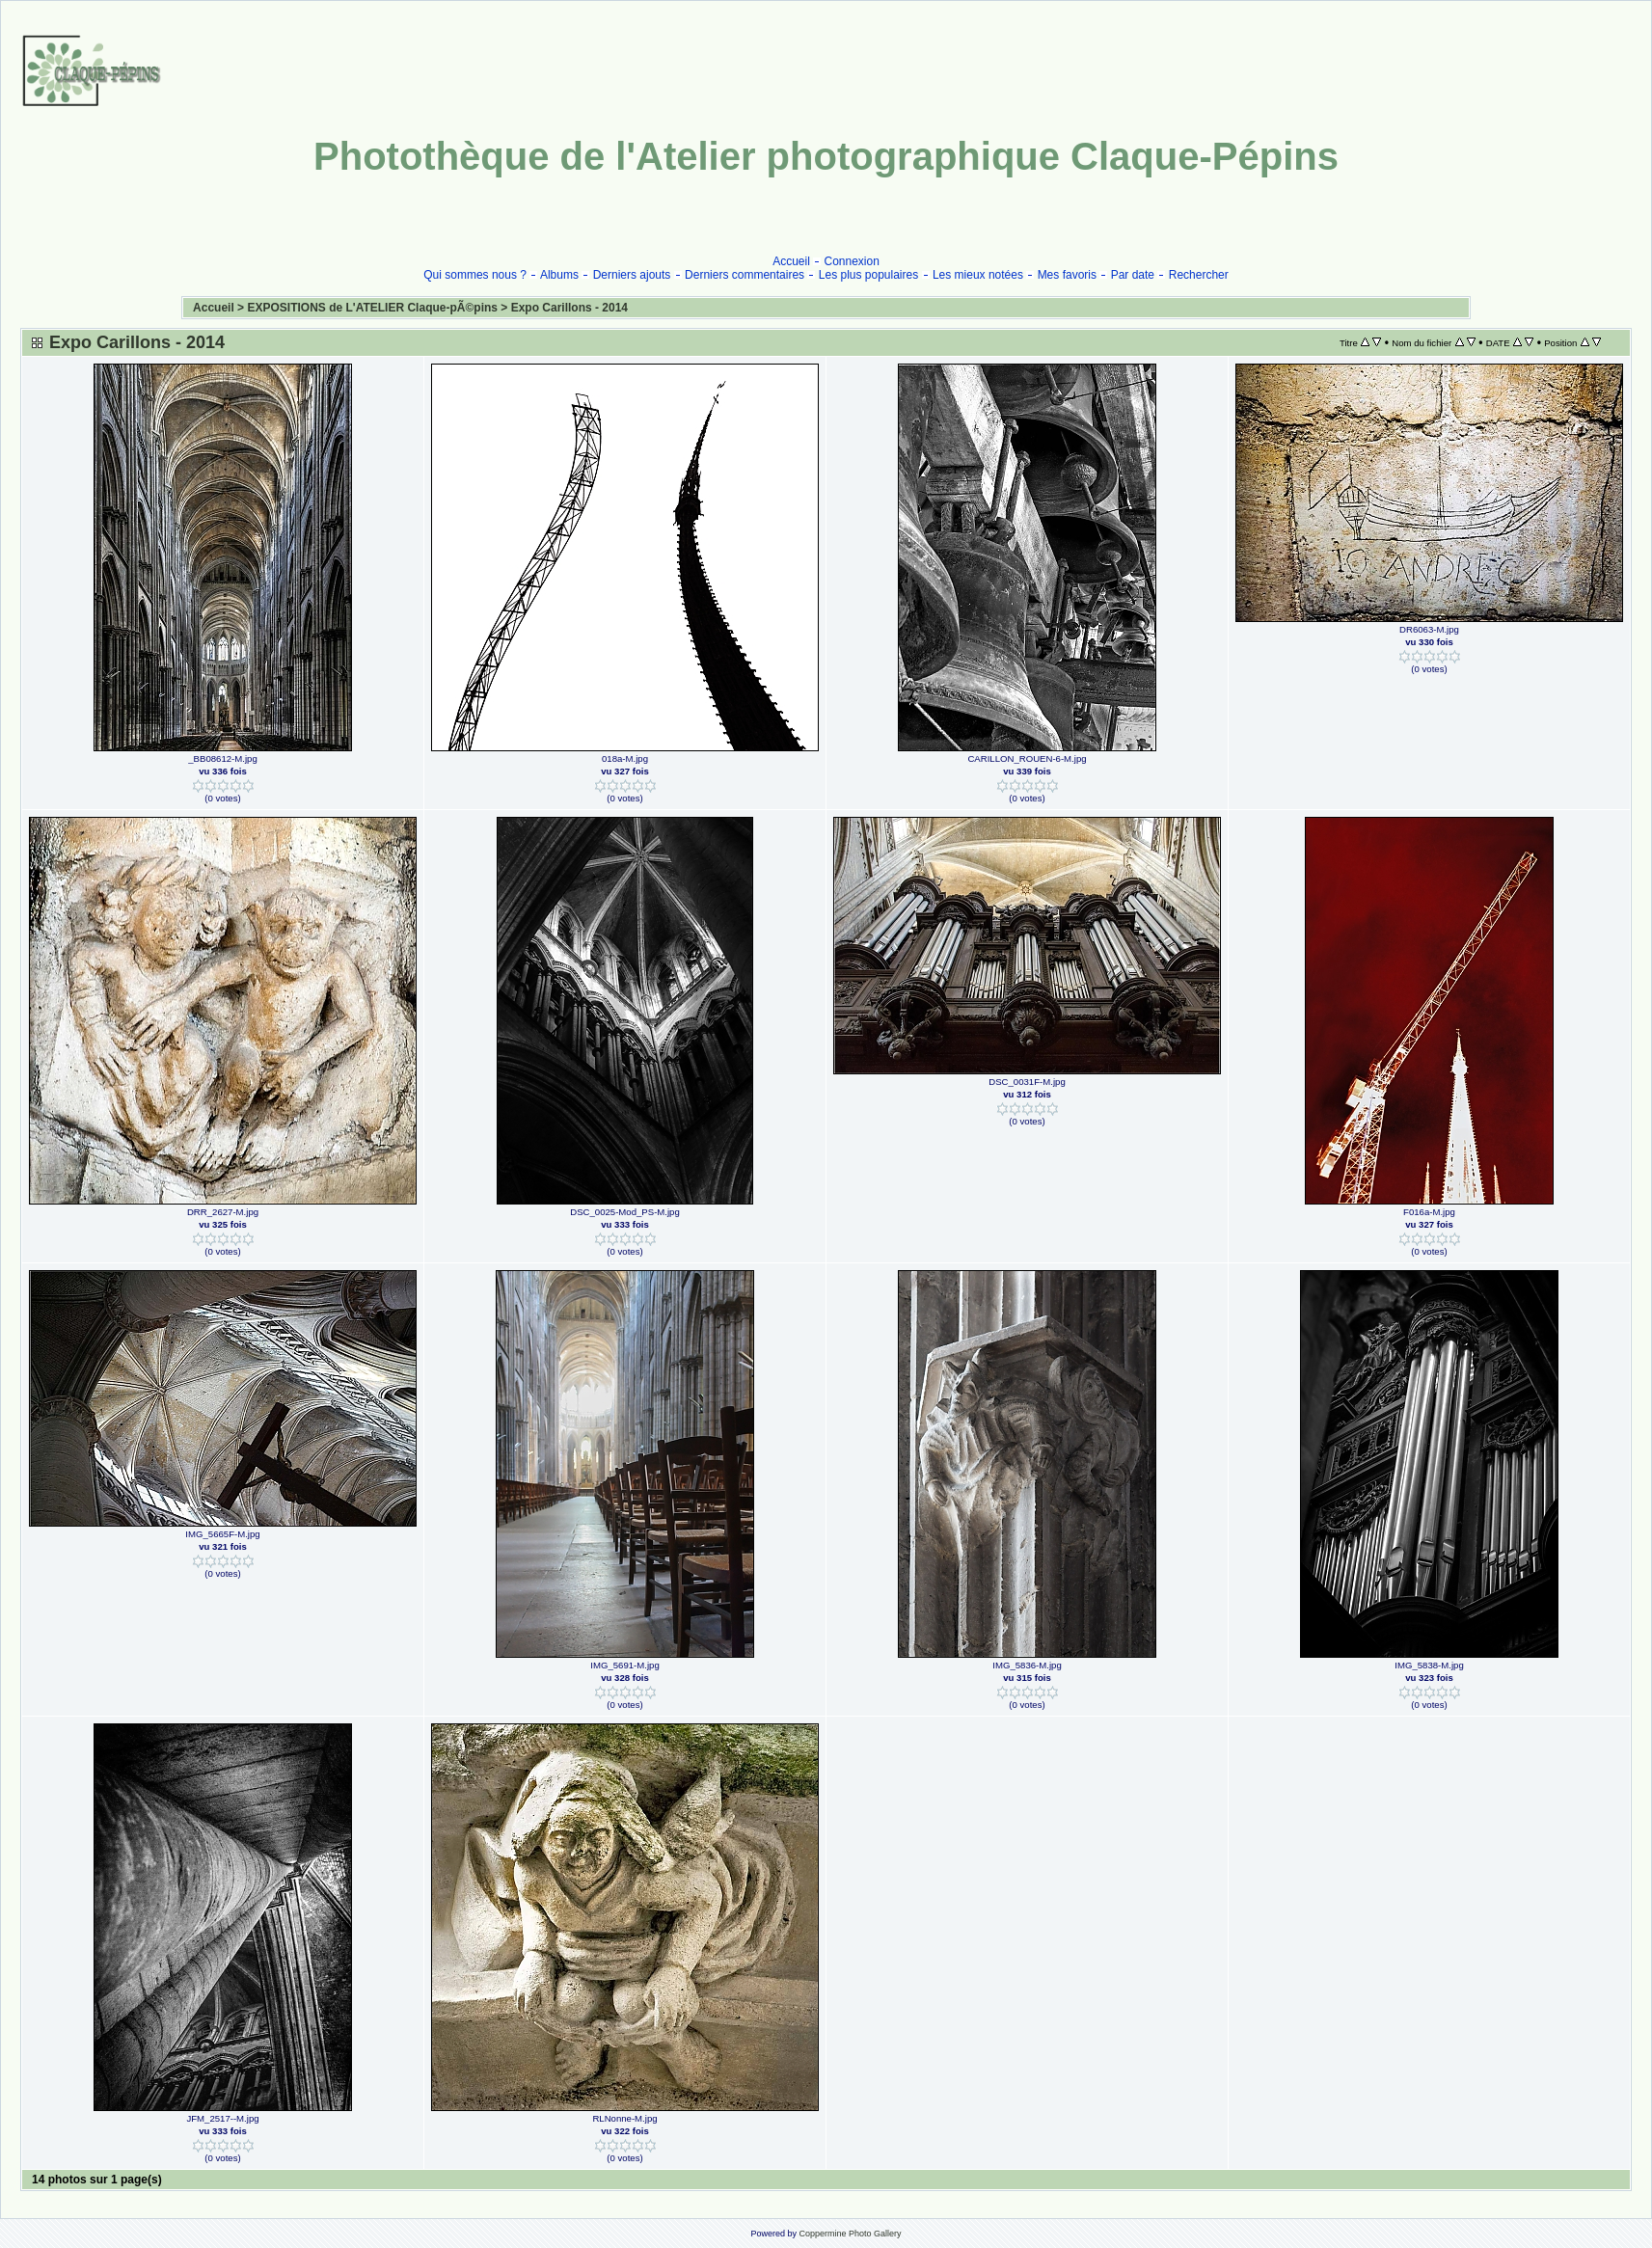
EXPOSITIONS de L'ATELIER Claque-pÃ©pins (372, 307)
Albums (559, 275)
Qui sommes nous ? (475, 275)
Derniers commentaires (744, 275)
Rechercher (1199, 275)
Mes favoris (1067, 275)
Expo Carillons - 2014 (569, 307)
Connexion (852, 261)
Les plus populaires (868, 275)
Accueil (791, 261)
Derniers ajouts (632, 275)
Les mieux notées (978, 275)
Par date (1132, 275)
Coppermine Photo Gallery (850, 2233)
